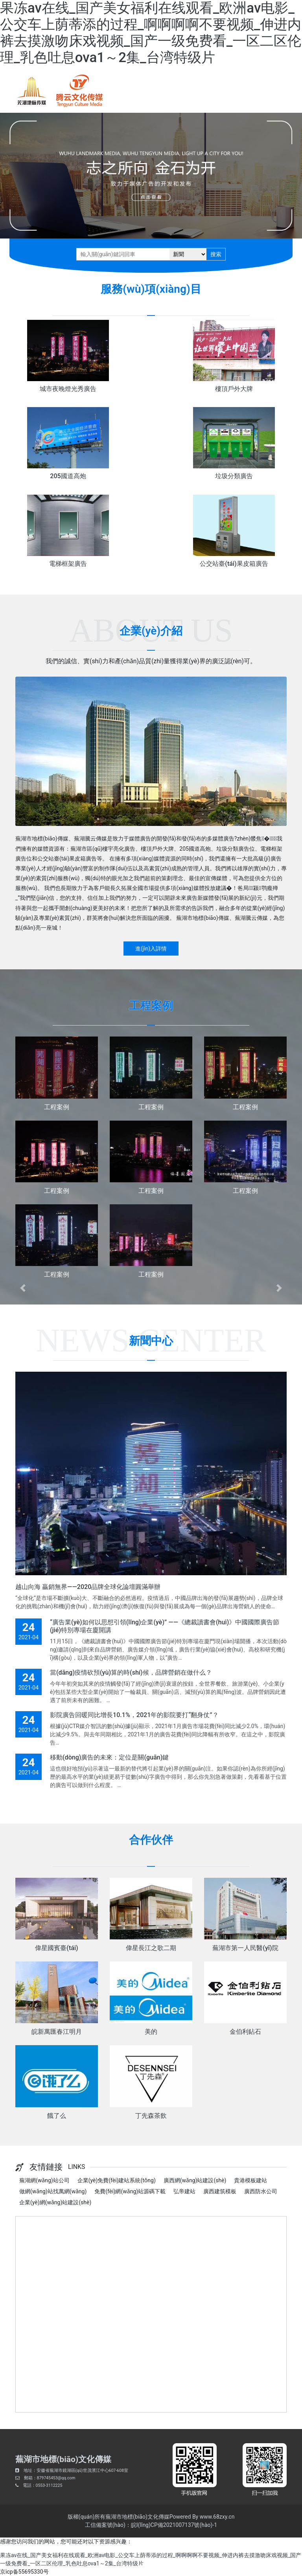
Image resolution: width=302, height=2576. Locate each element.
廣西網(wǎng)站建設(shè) (195, 2180)
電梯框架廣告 (68, 563)
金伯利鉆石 (245, 2031)
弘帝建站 (184, 2191)
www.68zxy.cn (217, 2517)
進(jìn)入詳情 (151, 948)
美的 (151, 2031)
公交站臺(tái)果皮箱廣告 (234, 563)
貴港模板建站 (250, 2180)
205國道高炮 (68, 476)
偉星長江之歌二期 (151, 1948)
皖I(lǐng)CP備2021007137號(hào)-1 (174, 2525)
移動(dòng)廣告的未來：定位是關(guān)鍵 (109, 1757)
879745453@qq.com (56, 2478)
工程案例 (56, 1107)
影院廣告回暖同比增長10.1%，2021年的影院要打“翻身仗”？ (134, 1715)
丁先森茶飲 (151, 2115)
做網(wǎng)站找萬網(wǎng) (53, 2191)
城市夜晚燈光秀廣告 (68, 389)
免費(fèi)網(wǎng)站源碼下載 (130, 2191)
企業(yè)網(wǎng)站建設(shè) (55, 2202)
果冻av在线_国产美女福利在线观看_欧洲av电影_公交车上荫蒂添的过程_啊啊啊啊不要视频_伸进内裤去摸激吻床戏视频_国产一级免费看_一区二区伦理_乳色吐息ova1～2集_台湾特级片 (150, 33)
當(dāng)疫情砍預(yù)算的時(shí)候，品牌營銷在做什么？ (131, 1672)
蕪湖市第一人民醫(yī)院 (245, 1948)
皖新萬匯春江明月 (56, 2031)
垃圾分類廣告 (234, 476)
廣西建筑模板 (219, 2191)
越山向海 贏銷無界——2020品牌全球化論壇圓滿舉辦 (87, 1587)
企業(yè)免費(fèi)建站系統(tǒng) (116, 2180)
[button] (22, 1288)
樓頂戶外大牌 (234, 389)
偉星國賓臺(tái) (56, 1948)
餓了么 (56, 2115)
